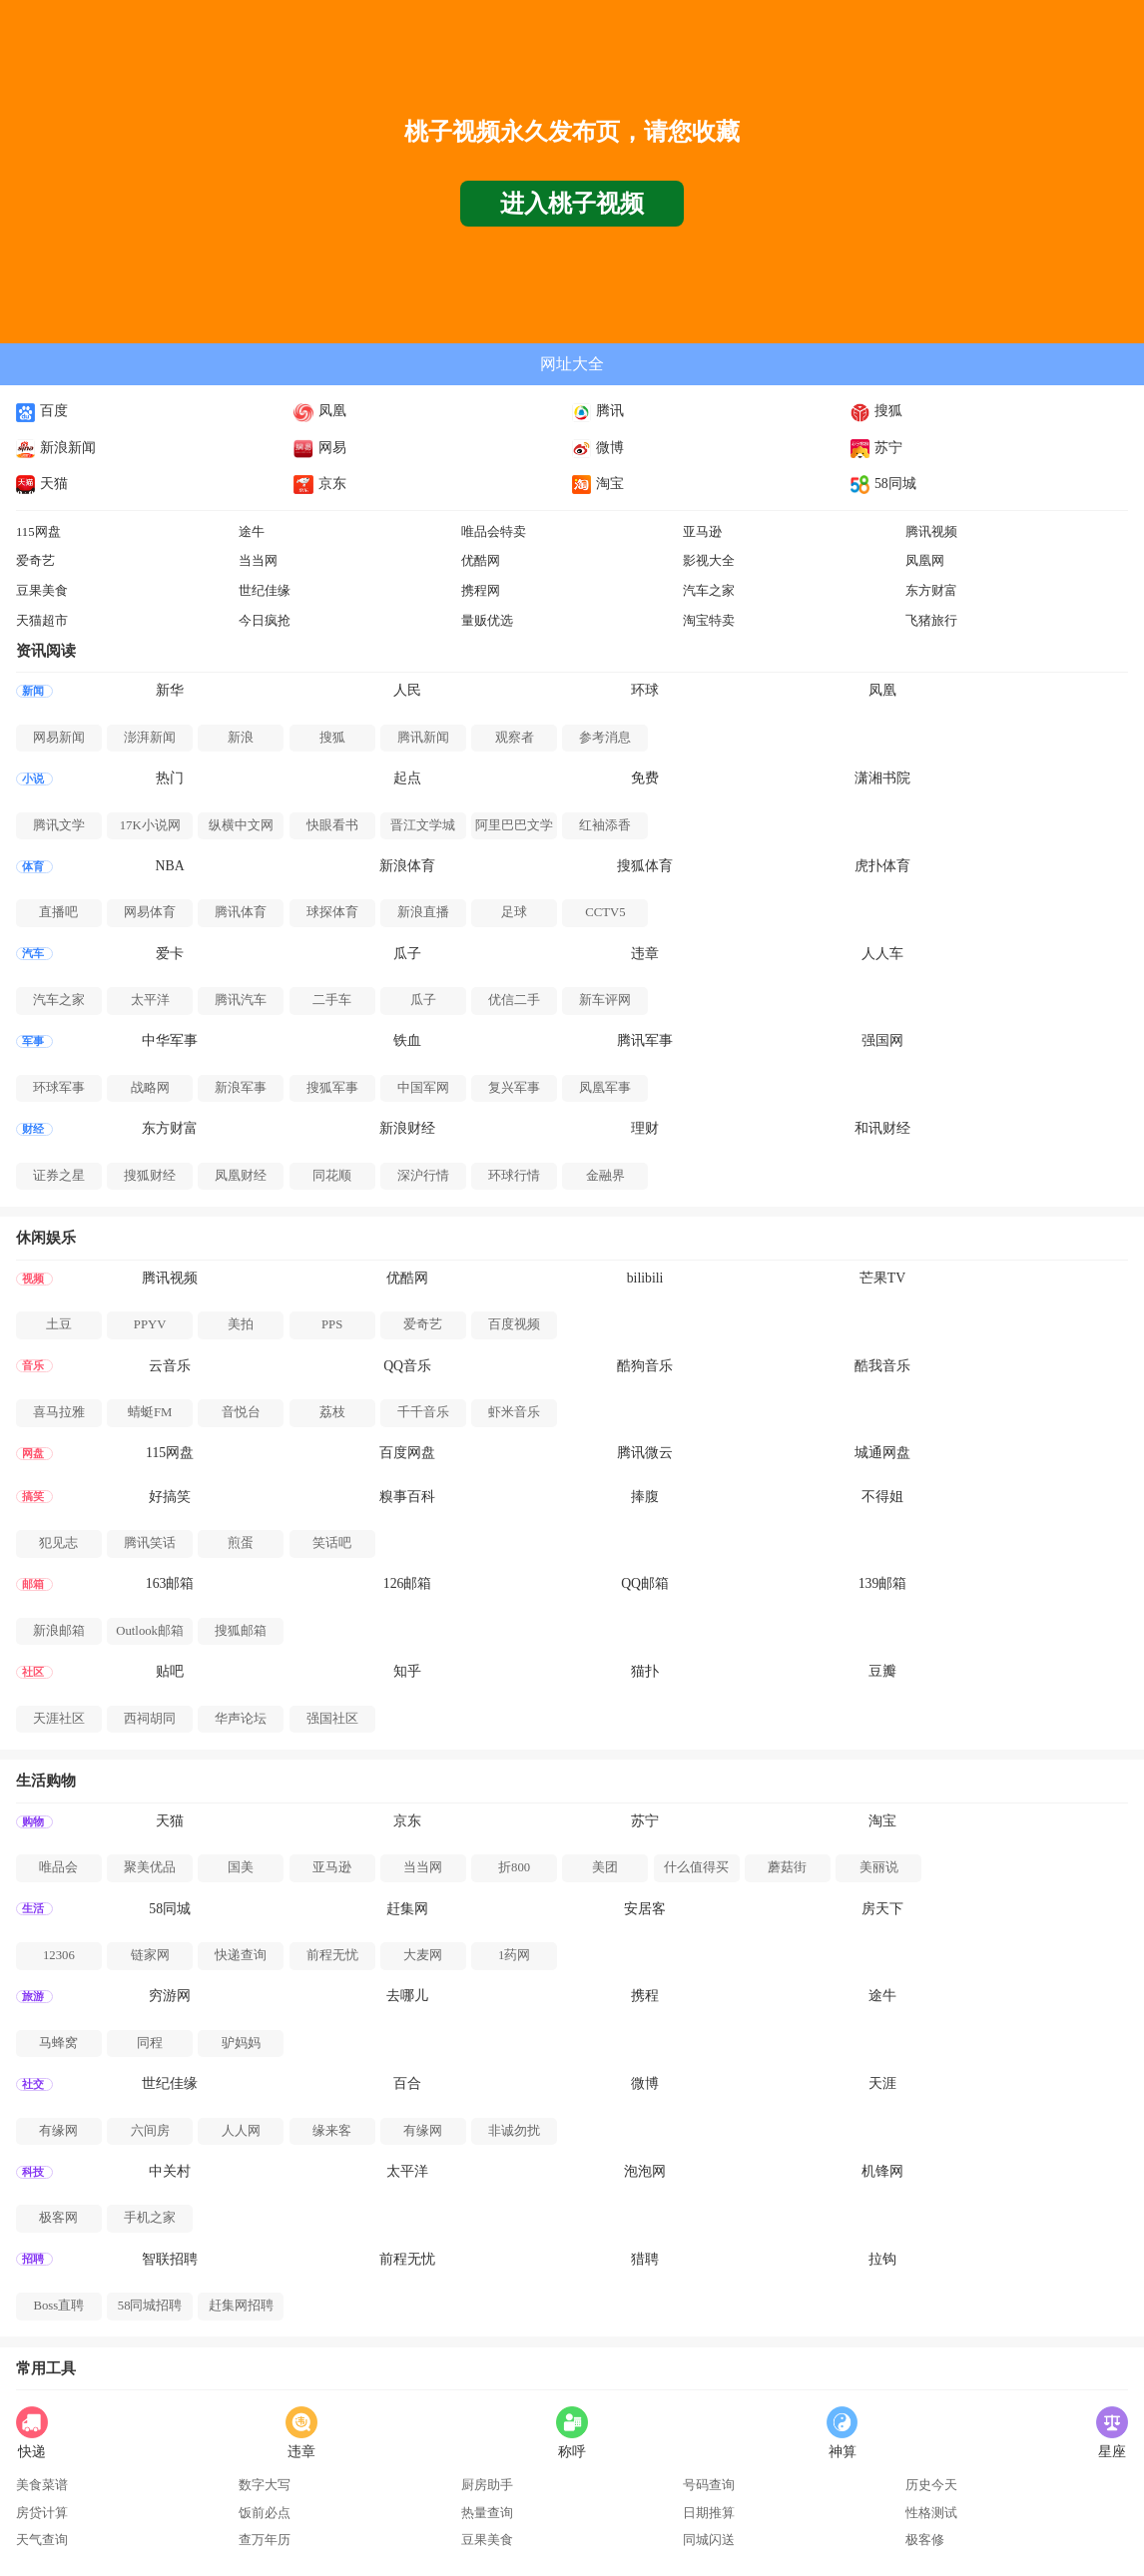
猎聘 (645, 2259)
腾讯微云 (645, 1452)
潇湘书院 (882, 778)
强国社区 (332, 1719)
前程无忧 (332, 1955)
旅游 (33, 1996)
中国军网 (423, 1088)
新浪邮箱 (59, 1631)
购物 (33, 1821)
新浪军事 (241, 1088)
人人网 (241, 2131)
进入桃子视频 (572, 204)
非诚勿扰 (514, 2131)
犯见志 (58, 1543)
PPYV (150, 1324)
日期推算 (709, 2513)
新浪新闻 (56, 447)
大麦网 (422, 1955)
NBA (170, 865)
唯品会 (58, 1867)
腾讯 (598, 410)
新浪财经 (407, 1128)
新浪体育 (407, 865)
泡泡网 (645, 2171)
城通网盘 (882, 1452)
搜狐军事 (332, 1088)
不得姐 (882, 1496)
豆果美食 (42, 591)
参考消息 (605, 738)
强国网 (882, 1040)
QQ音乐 (407, 1365)
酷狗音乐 (645, 1365)
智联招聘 (170, 2259)
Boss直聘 (59, 2306)
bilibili (645, 1278)
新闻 (33, 691)
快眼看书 (332, 825)
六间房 (150, 2131)
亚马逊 (702, 532)
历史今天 (931, 2485)
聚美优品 (150, 1867)
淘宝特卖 (709, 621)
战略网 (150, 1088)
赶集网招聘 (241, 2306)
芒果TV (882, 1278)
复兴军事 (514, 1088)
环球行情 (514, 1176)
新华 (170, 690)
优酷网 (480, 561)
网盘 (33, 1453)
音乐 (33, 1365)
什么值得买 (696, 1867)
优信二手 (514, 1000)
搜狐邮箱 (241, 1631)
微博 (598, 447)
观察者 (514, 738)
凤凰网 (924, 561)
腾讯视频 (931, 532)
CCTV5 (605, 912)
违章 (645, 953)
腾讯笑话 (150, 1543)
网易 (319, 447)
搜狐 (876, 410)
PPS (331, 1324)
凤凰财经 (241, 1176)
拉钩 (882, 2259)
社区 (33, 1672)
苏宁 (876, 447)
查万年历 (264, 2540)
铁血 (407, 1040)
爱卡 (170, 953)
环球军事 (59, 1088)
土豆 (59, 1324)
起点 (407, 778)
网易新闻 (59, 738)
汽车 (33, 953)
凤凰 (319, 410)
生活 (33, 1908)
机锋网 (882, 2171)
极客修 (924, 2540)
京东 (319, 483)
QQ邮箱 (645, 1583)
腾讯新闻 (423, 738)
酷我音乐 (882, 1365)
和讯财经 (882, 1128)
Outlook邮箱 (150, 1631)
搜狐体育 (645, 865)
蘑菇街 (787, 1867)
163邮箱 (170, 1583)
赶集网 (407, 1908)
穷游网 (170, 1995)
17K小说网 (150, 825)
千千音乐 (423, 1412)
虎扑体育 (882, 865)
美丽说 (878, 1867)
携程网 (480, 591)
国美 (241, 1867)
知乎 (407, 1671)
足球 (514, 912)
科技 (33, 2172)
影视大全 (709, 561)
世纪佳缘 (264, 591)
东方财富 (931, 591)
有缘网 (58, 2131)
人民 (407, 690)
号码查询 (709, 2485)
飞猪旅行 (931, 621)
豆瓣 (882, 1671)
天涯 (882, 2083)
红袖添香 (605, 825)
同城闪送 (709, 2540)
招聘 (33, 2259)
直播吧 (58, 912)
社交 (33, 2084)
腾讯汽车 (241, 1000)
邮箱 (33, 1584)
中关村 (170, 2171)
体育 (33, 866)
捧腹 (645, 1496)
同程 (150, 2043)
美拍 (241, 1324)
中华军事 (170, 1040)
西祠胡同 (150, 1719)
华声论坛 (241, 1719)
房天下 (882, 1908)
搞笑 (33, 1496)
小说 (33, 778)
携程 (645, 1995)
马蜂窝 (58, 2043)
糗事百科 (407, 1496)
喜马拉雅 (59, 1412)
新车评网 (605, 1000)
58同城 (883, 483)
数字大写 (264, 2485)
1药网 (514, 1955)
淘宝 (598, 483)
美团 (605, 1867)
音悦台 (241, 1412)
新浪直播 (423, 912)
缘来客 (331, 2131)
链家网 (150, 1955)
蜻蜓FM (150, 1412)
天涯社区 (59, 1719)
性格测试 (931, 2513)
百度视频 (514, 1324)
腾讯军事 (645, 1040)
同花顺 (331, 1176)
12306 (59, 1955)
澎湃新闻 (150, 738)
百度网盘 (407, 1452)
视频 (33, 1279)
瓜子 (407, 953)
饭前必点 (264, 2513)
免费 (645, 778)
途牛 (252, 532)
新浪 (241, 738)
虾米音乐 (514, 1412)
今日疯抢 (264, 621)
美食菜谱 (42, 2485)
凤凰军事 (605, 1088)
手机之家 (150, 2218)
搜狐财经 (150, 1176)
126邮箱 (407, 1583)
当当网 (258, 561)
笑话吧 (331, 1543)
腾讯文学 (59, 825)
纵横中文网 (241, 825)
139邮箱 (882, 1583)
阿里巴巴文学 (514, 825)
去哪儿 (407, 1995)
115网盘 (38, 532)
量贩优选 (487, 621)
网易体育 (150, 912)
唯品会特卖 (493, 532)
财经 (33, 1129)
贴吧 (170, 1671)
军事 (33, 1041)
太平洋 (150, 1000)
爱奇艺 (35, 561)
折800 (514, 1867)
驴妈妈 (241, 2043)
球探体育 (332, 912)
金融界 (605, 1176)
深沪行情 (423, 1176)
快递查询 (241, 1955)
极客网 (58, 2218)
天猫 (42, 483)
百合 (407, 2083)
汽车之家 (709, 591)
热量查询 (487, 2513)
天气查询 (42, 2540)
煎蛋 (241, 1543)
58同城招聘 (150, 2306)
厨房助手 (487, 2485)
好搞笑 (170, 1496)
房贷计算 (42, 2513)
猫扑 (645, 1671)
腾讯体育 (241, 912)
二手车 (331, 1000)
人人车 (882, 953)
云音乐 (170, 1365)
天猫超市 (42, 621)
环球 (645, 690)
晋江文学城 (422, 825)
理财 (645, 1128)
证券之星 (59, 1176)
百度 (42, 410)
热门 (170, 778)
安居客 (645, 1908)
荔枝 (332, 1412)
